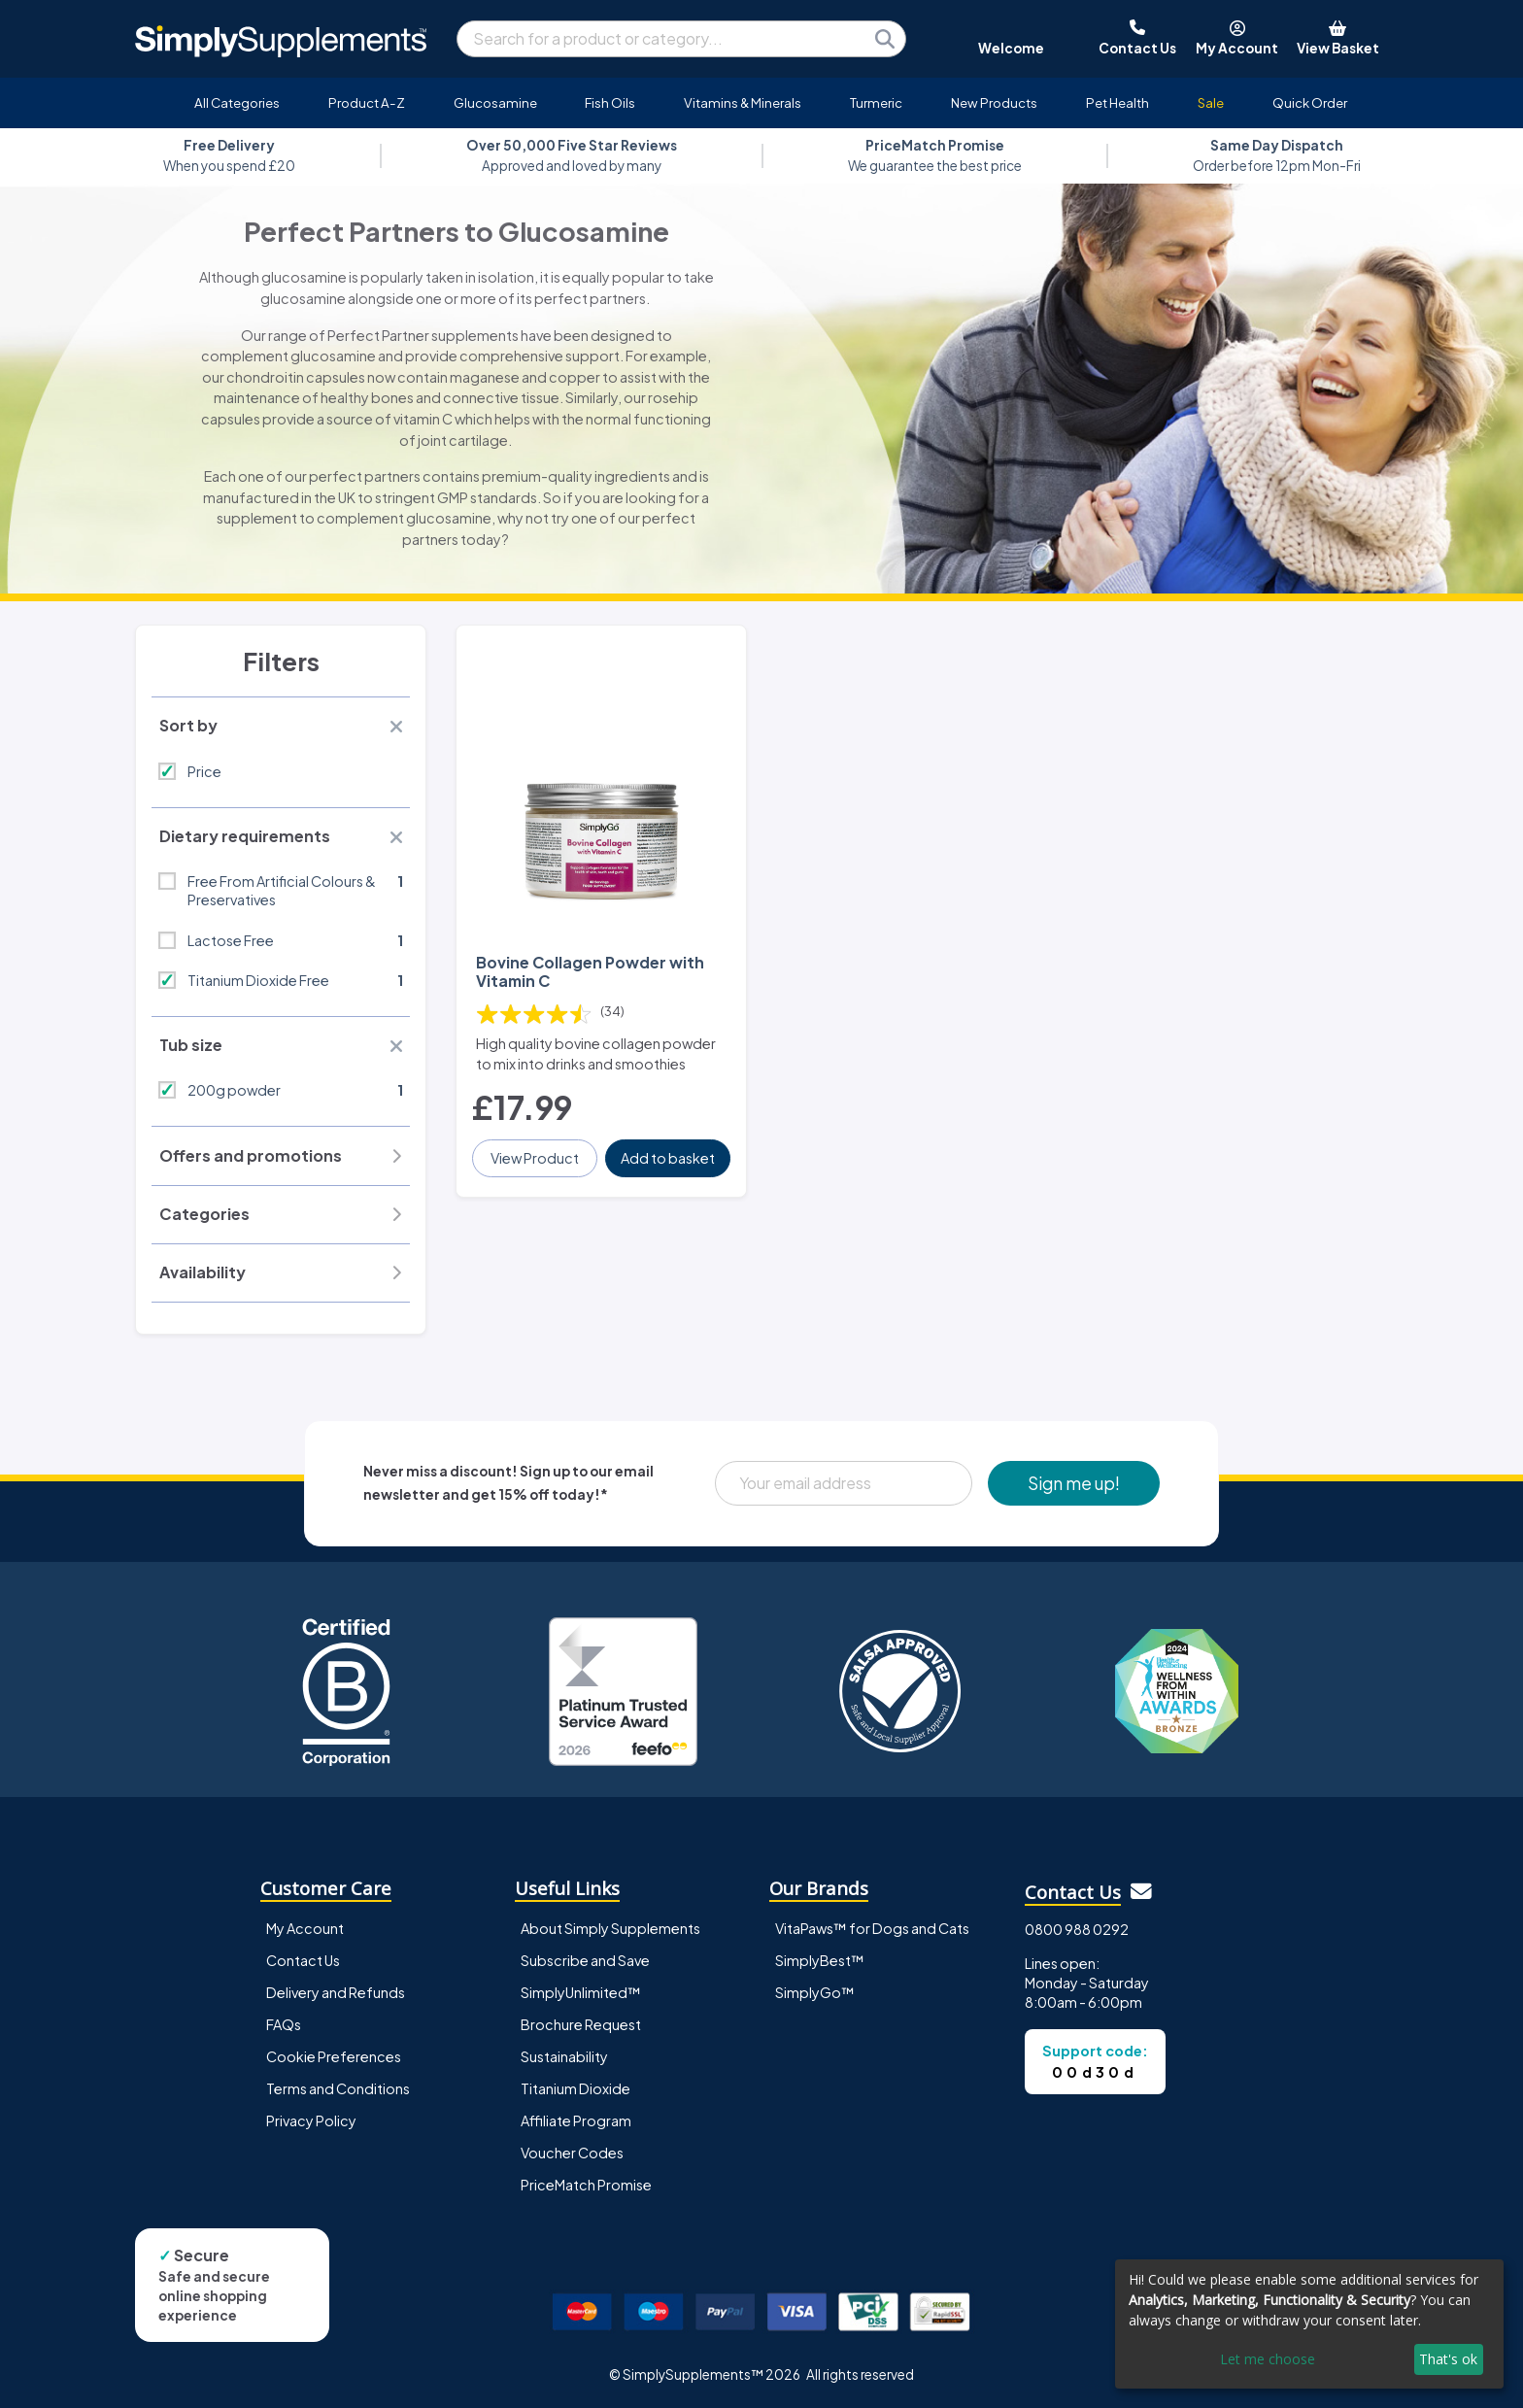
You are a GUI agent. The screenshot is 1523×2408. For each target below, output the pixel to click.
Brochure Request (581, 2024)
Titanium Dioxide (575, 2088)
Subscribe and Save (585, 1960)
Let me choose (1267, 2359)
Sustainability (564, 2056)
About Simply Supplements (610, 1928)
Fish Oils (610, 102)
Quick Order (1309, 102)
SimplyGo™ (815, 1992)
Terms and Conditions (338, 2088)
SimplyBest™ (819, 1960)
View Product (535, 1158)
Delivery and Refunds (335, 1992)
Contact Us (303, 1960)
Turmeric (876, 102)
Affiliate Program (576, 2120)
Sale (1211, 102)
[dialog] (1309, 2324)
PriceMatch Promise (586, 2184)
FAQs (283, 2024)
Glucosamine (495, 102)
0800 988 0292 (1077, 1929)
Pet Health (1117, 102)
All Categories (237, 102)
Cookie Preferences (333, 2056)
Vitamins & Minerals (742, 102)
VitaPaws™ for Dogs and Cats (872, 1928)
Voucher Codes (572, 2152)
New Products (994, 102)
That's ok (1448, 2359)
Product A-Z (366, 102)
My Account (305, 1928)
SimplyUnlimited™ (581, 1992)
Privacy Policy (311, 2120)
